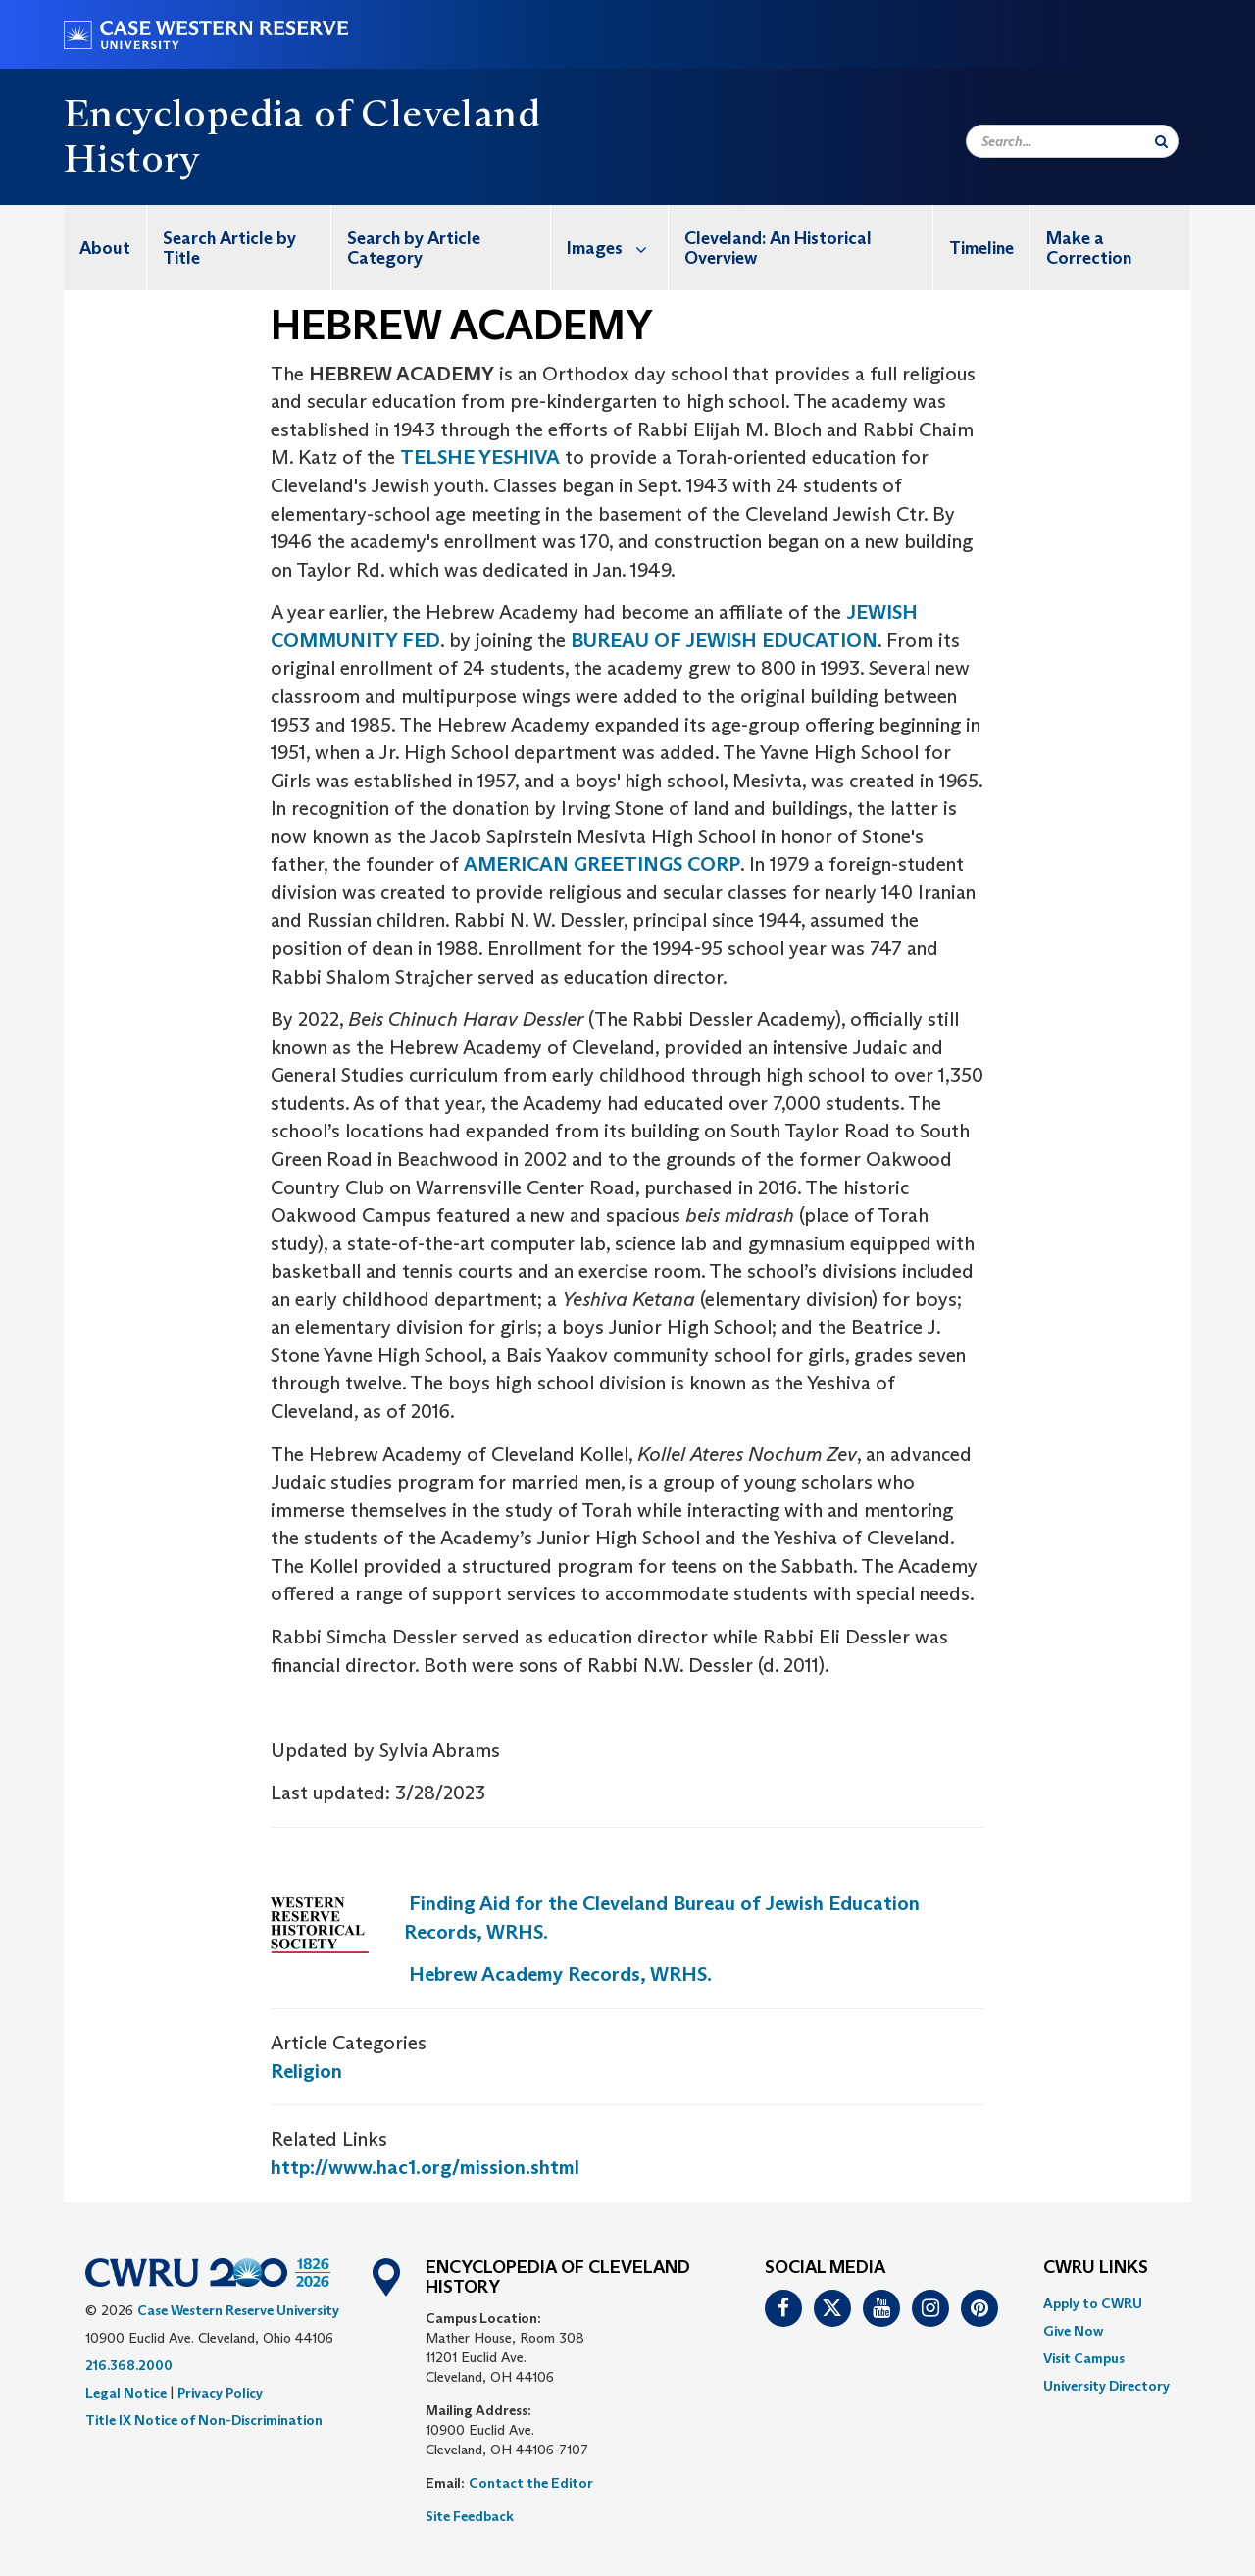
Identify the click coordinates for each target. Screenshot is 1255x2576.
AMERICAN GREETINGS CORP (602, 864)
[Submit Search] (1161, 141)
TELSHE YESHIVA (480, 457)
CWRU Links (1095, 2268)
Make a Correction (1088, 248)
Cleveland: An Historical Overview (778, 248)
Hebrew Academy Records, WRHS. (560, 1974)
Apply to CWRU (1092, 2303)
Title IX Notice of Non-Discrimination (204, 2420)
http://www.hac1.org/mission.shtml (425, 2167)
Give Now (1073, 2331)
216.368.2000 (129, 2365)
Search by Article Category (413, 248)
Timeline (981, 248)
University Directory (1106, 2386)
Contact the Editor (531, 2483)
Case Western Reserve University (238, 2310)
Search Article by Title (229, 248)
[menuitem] (105, 247)
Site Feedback (470, 2516)
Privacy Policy (220, 2392)
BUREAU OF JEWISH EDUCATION (724, 640)
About (104, 248)
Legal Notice (126, 2392)
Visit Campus (1084, 2358)
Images (617, 247)
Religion (306, 2071)
